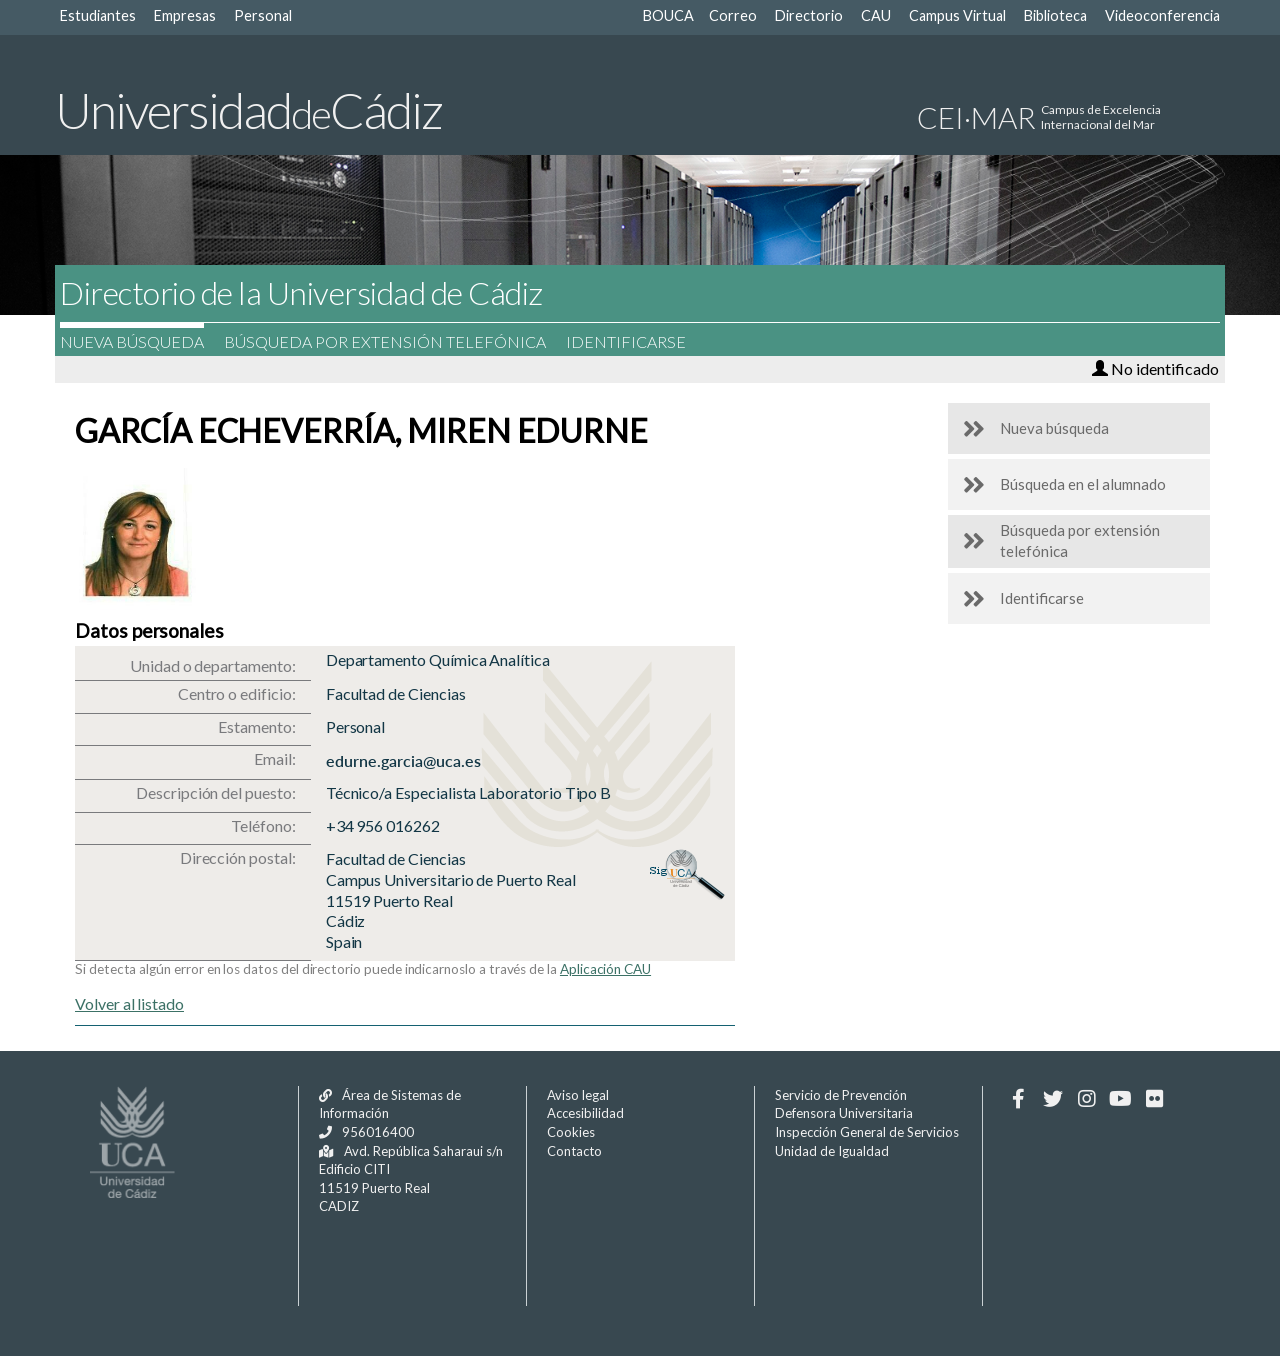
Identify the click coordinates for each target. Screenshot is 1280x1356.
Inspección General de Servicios (867, 1132)
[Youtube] (1120, 1099)
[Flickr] (1154, 1099)
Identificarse (636, 341)
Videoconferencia (1162, 15)
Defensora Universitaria (844, 1113)
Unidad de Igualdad (832, 1151)
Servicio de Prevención (841, 1095)
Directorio (809, 15)
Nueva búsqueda (142, 341)
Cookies (571, 1132)
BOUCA (668, 15)
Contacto (574, 1151)
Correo (733, 15)
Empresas (185, 15)
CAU (876, 15)
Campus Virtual (957, 15)
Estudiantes (98, 15)
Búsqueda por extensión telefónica (395, 341)
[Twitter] (1052, 1099)
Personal (263, 15)
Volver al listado (129, 1003)
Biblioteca (1055, 15)
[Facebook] (1018, 1099)
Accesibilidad (585, 1113)
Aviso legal (578, 1095)
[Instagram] (1086, 1099)
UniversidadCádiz (248, 110)
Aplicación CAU (605, 969)
